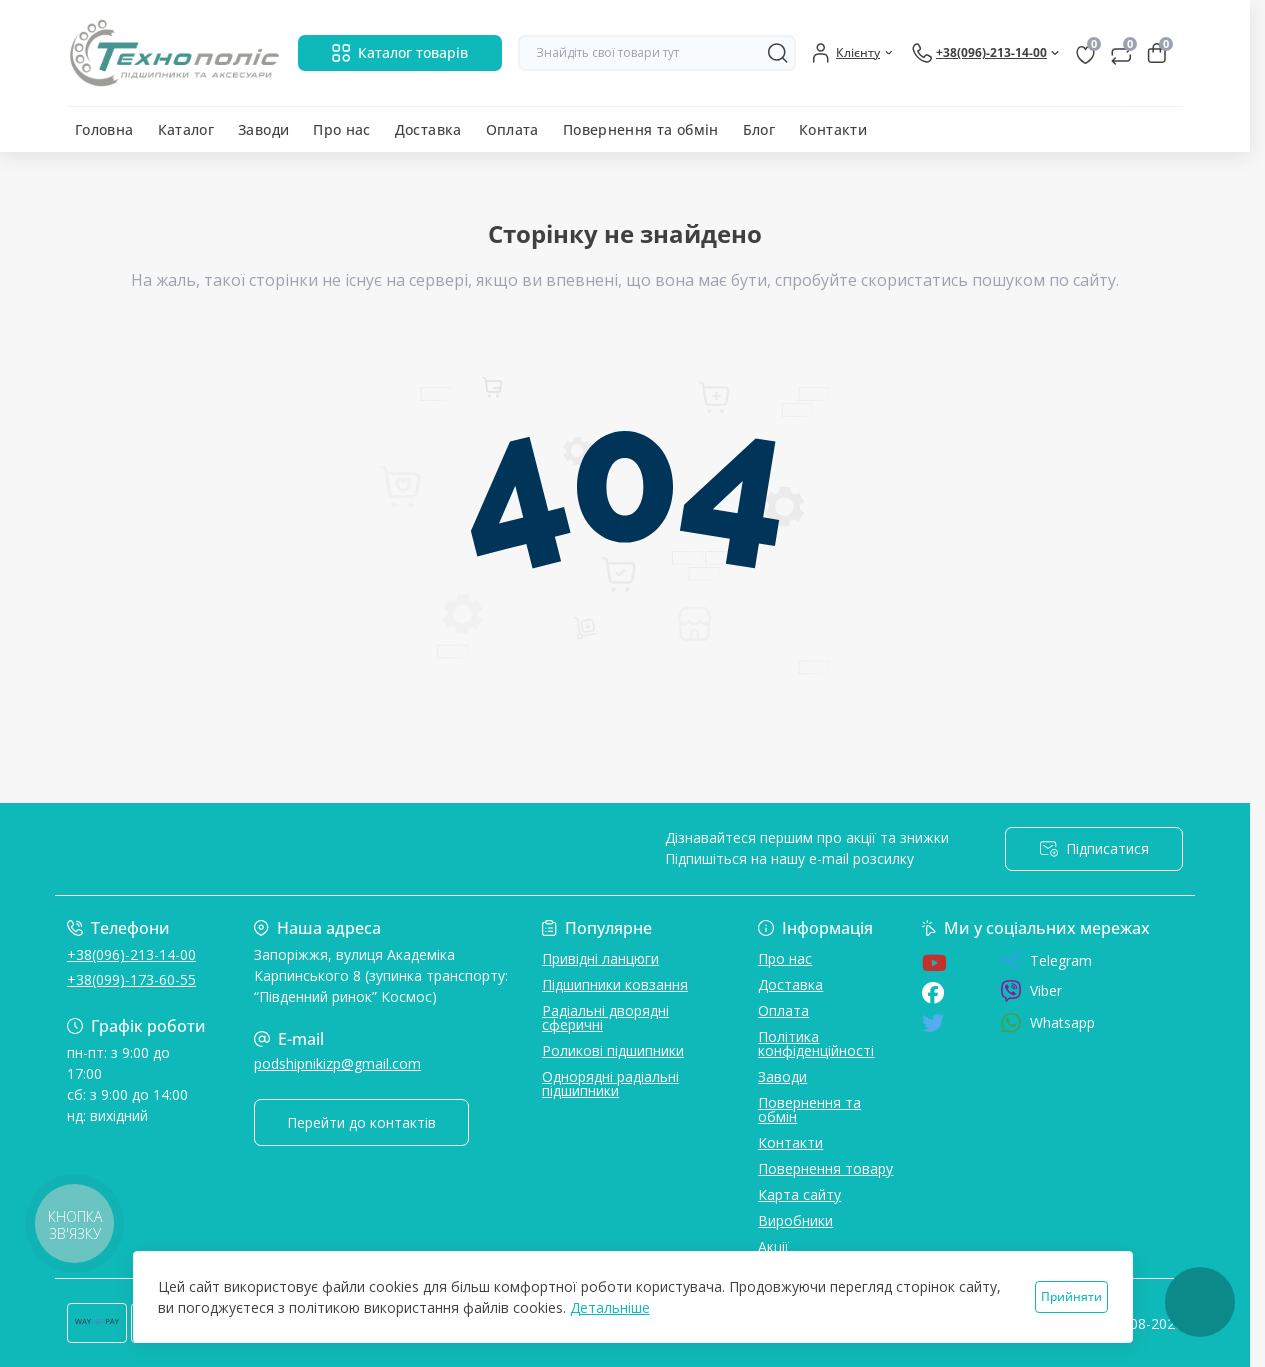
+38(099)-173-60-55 (131, 979)
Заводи (263, 129)
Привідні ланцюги (600, 958)
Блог (759, 129)
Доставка (428, 129)
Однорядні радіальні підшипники (610, 1083)
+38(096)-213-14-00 (131, 954)
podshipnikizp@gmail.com (337, 1063)
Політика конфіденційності (816, 1043)
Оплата (512, 129)
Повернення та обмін (641, 129)
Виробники (795, 1220)
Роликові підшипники (613, 1050)
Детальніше (610, 1307)
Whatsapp (1047, 1022)
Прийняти (1071, 1296)
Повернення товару (825, 1168)
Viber (1031, 991)
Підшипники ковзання (615, 984)
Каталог (186, 129)
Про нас (342, 129)
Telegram (1046, 961)
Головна (104, 129)
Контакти (833, 129)
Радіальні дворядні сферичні (605, 1017)
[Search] (778, 53)
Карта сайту (799, 1194)
